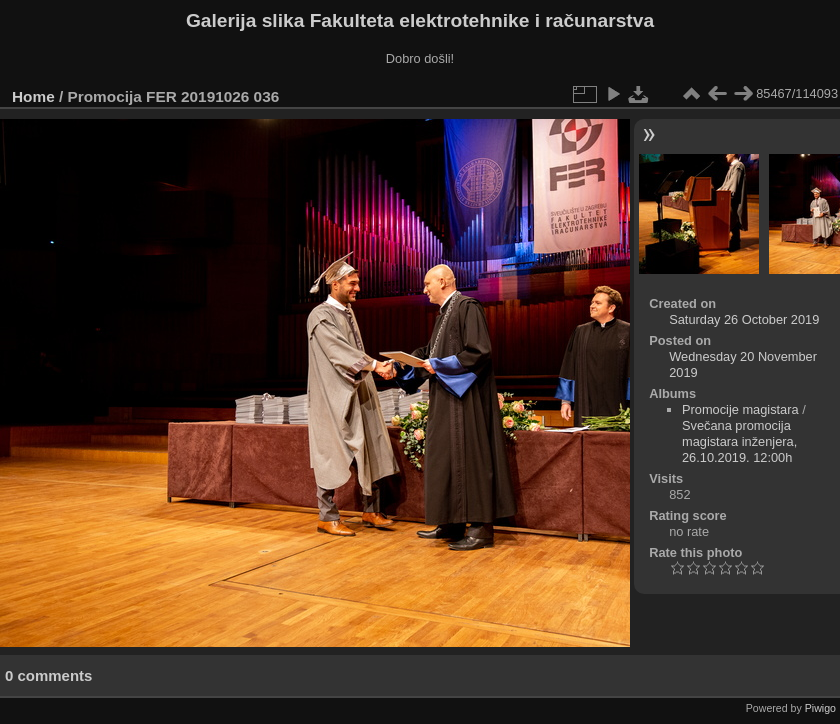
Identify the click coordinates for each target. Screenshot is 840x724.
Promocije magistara (740, 409)
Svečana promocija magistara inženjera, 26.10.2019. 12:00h (739, 441)
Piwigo (820, 708)
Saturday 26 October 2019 (744, 319)
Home (33, 96)
